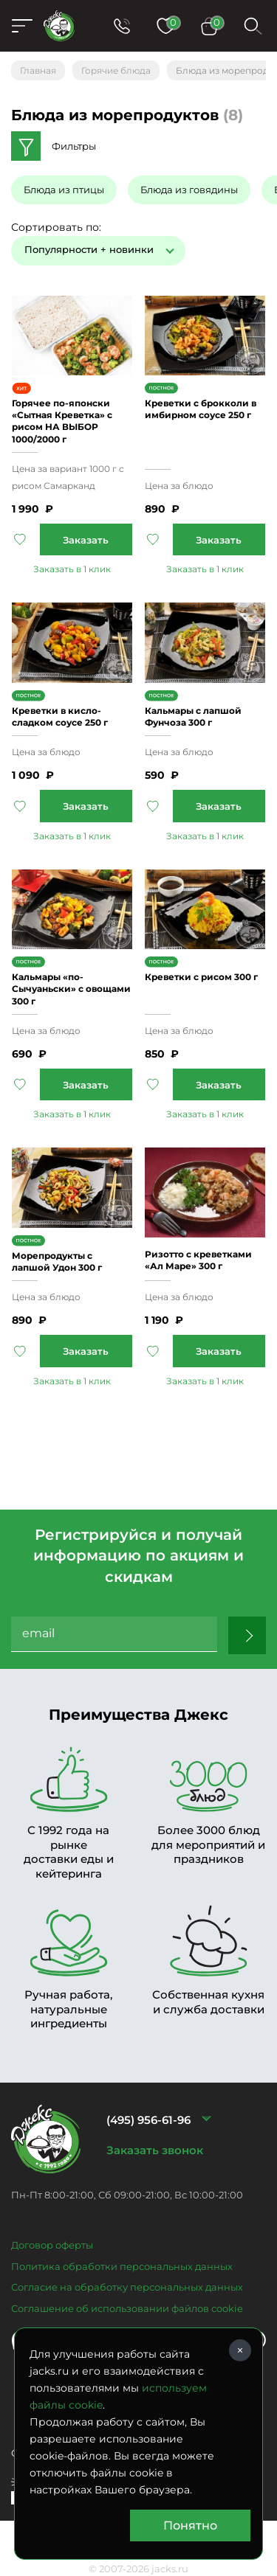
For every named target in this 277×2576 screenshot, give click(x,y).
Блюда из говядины (189, 189)
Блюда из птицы (64, 189)
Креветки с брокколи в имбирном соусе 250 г (200, 408)
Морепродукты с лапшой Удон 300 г (57, 1261)
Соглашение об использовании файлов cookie (127, 2308)
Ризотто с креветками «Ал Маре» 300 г (198, 1260)
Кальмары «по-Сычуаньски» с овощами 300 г (71, 988)
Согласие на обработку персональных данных (127, 2287)
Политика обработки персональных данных (122, 2266)
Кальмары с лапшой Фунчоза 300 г (193, 716)
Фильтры (74, 146)
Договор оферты (52, 2245)
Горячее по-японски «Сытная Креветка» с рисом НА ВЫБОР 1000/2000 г (62, 421)
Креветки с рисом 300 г (201, 976)
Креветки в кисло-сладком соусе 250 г (60, 716)
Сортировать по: (56, 227)
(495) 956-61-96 (148, 2120)
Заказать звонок (154, 2150)
